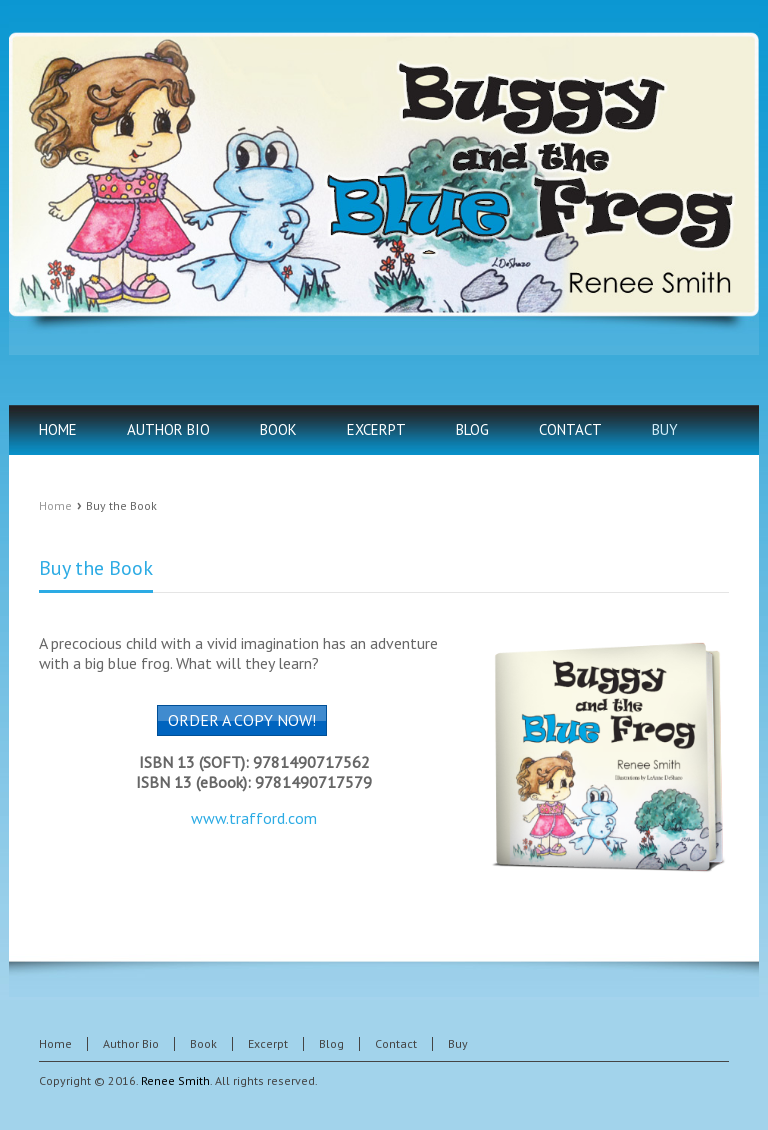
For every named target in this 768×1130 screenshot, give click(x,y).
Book (203, 1043)
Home (55, 505)
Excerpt (268, 1043)
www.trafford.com (254, 818)
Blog (331, 1043)
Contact (396, 1043)
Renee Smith (175, 1080)
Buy (458, 1043)
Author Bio (131, 1043)
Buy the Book (96, 568)
